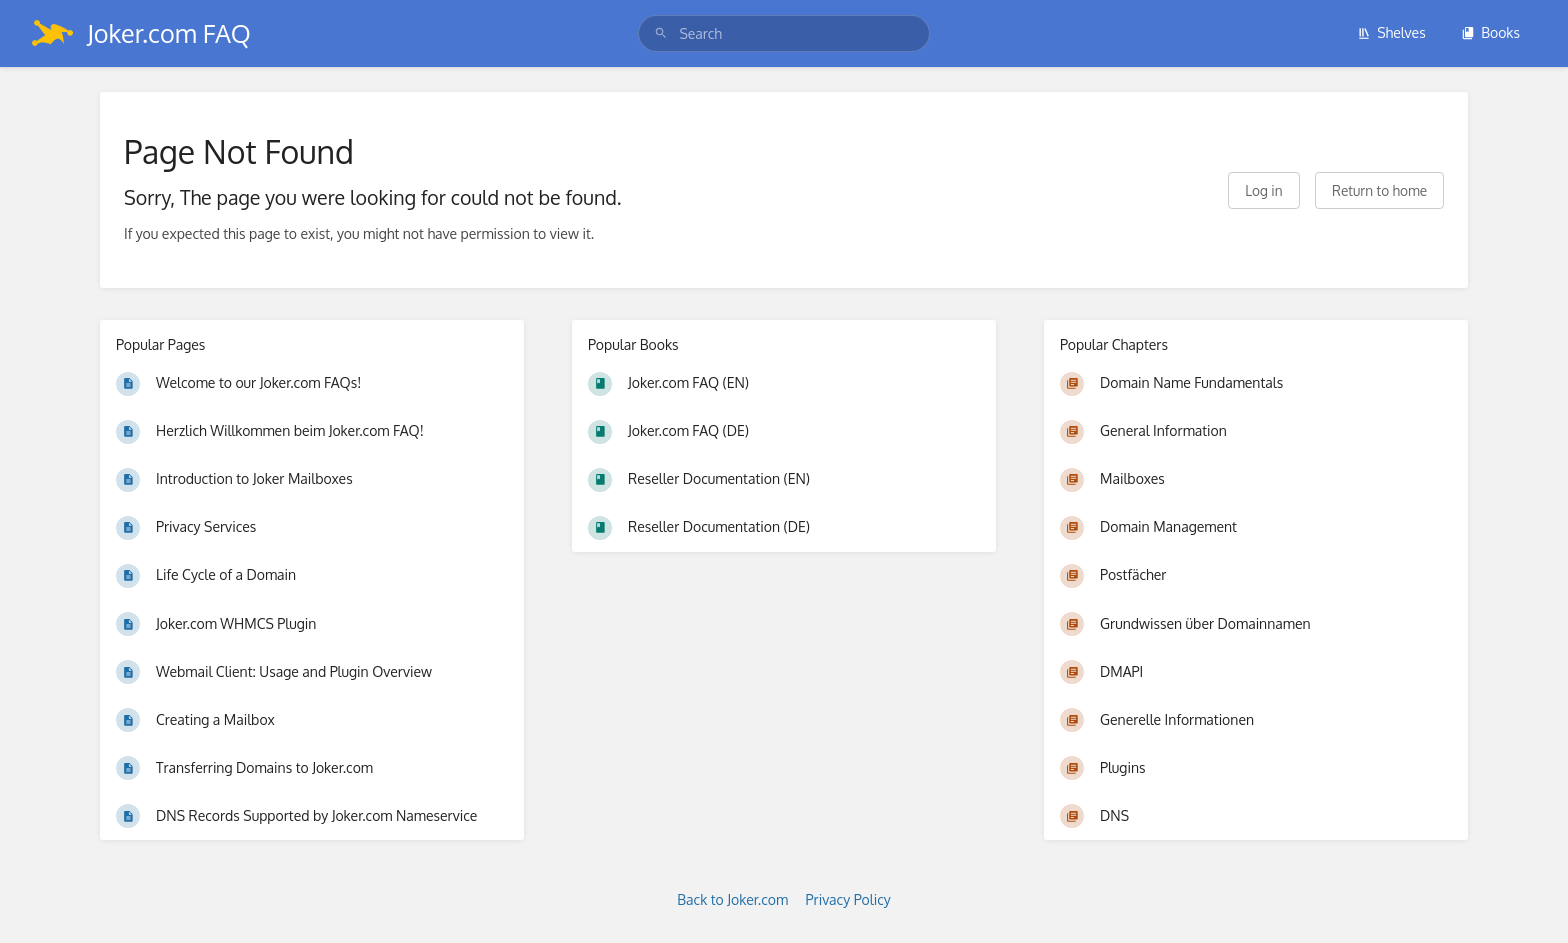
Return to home (1379, 190)
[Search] (661, 33)
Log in (1263, 190)
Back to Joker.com (732, 899)
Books (1490, 32)
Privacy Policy (848, 899)
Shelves (1391, 32)
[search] (783, 33)
